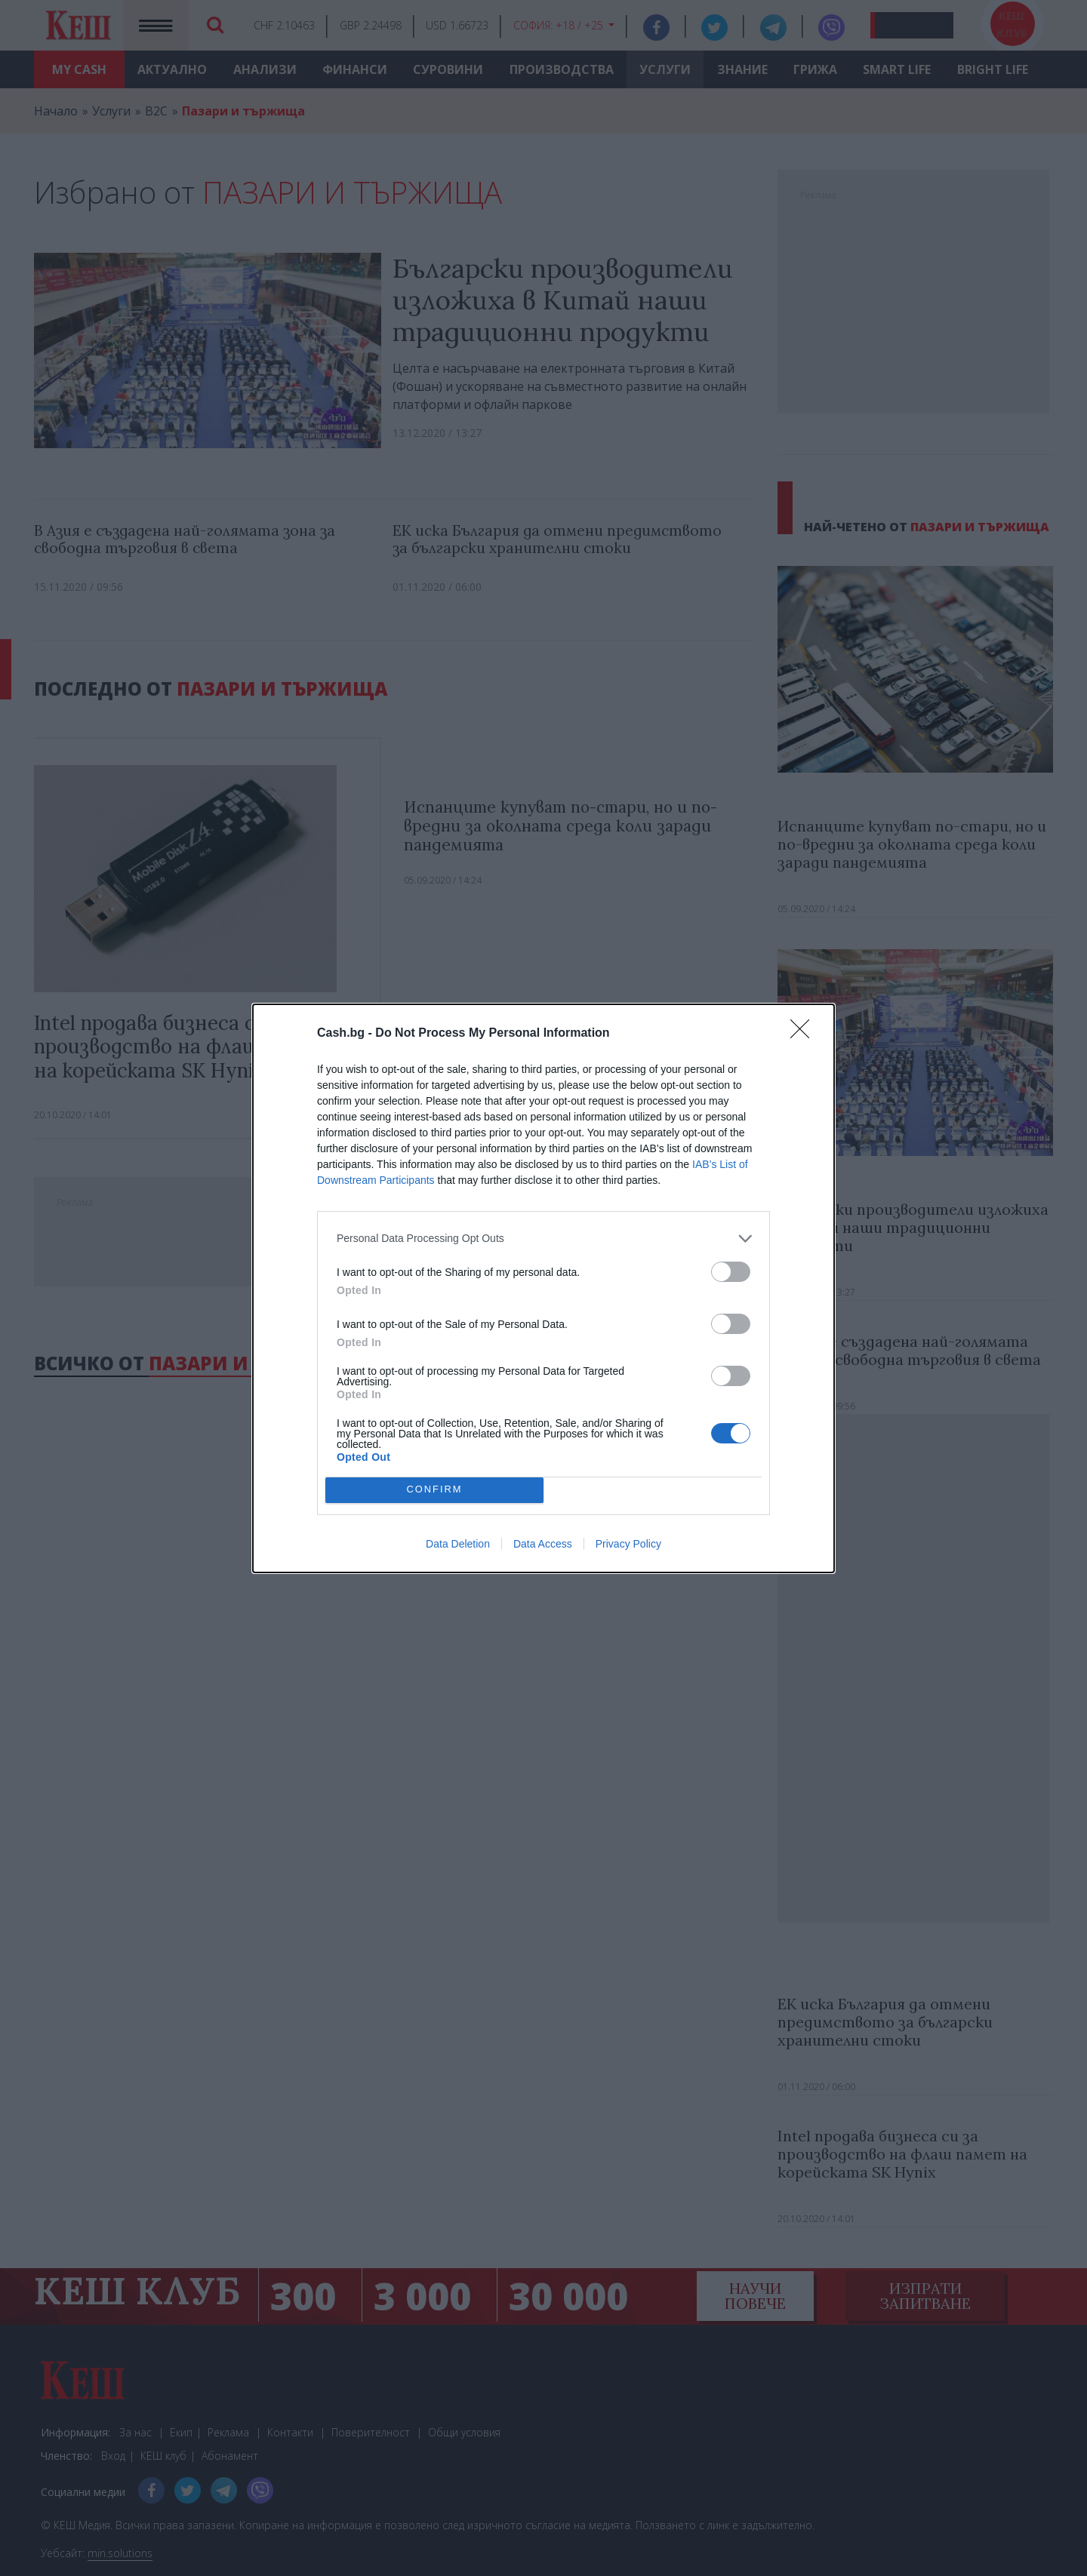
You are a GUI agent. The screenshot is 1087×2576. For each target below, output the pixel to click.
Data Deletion (458, 1544)
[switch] (730, 1272)
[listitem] (543, 1239)
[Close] (804, 1033)
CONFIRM (434, 1489)
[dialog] (543, 1288)
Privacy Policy (628, 1544)
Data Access (542, 1544)
